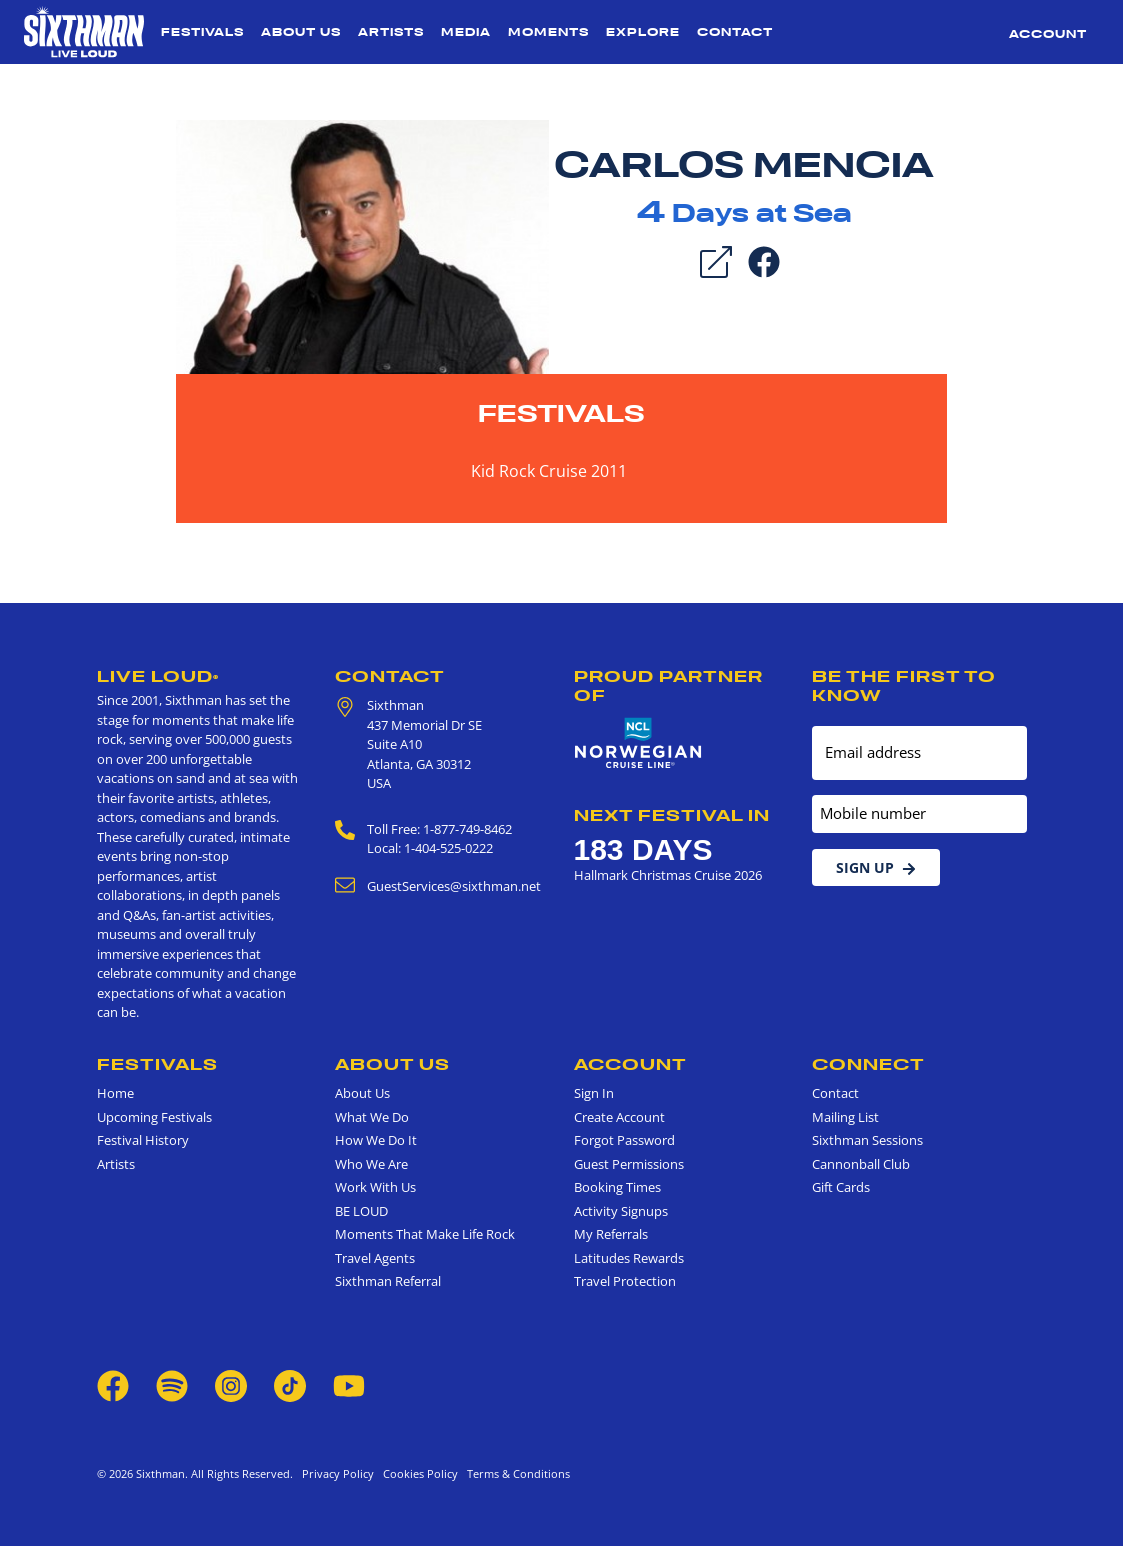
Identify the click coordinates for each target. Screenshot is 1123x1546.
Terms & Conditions (515, 1473)
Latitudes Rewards (629, 1258)
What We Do (372, 1117)
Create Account (619, 1117)
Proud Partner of (668, 685)
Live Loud (158, 676)
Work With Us (375, 1187)
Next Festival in (672, 815)
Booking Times (617, 1187)
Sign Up (876, 867)
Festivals (202, 32)
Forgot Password (624, 1140)
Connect (868, 1064)
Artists (391, 32)
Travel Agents (375, 1258)
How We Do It (376, 1140)
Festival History (143, 1140)
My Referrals (611, 1234)
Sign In (594, 1093)
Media (466, 32)
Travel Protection (625, 1281)
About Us (301, 32)
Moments (548, 32)
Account (1048, 34)
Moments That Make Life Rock (425, 1234)
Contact (735, 32)
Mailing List (845, 1117)
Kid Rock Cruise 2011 (549, 471)
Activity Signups (621, 1211)
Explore (643, 32)
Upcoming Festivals (154, 1117)
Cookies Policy (417, 1473)
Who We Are (371, 1164)
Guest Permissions (629, 1164)
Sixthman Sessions (867, 1140)
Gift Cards (841, 1187)
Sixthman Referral (388, 1281)
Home (115, 1093)
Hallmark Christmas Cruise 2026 (668, 875)
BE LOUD (361, 1211)
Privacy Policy (338, 1473)
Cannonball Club (861, 1164)
